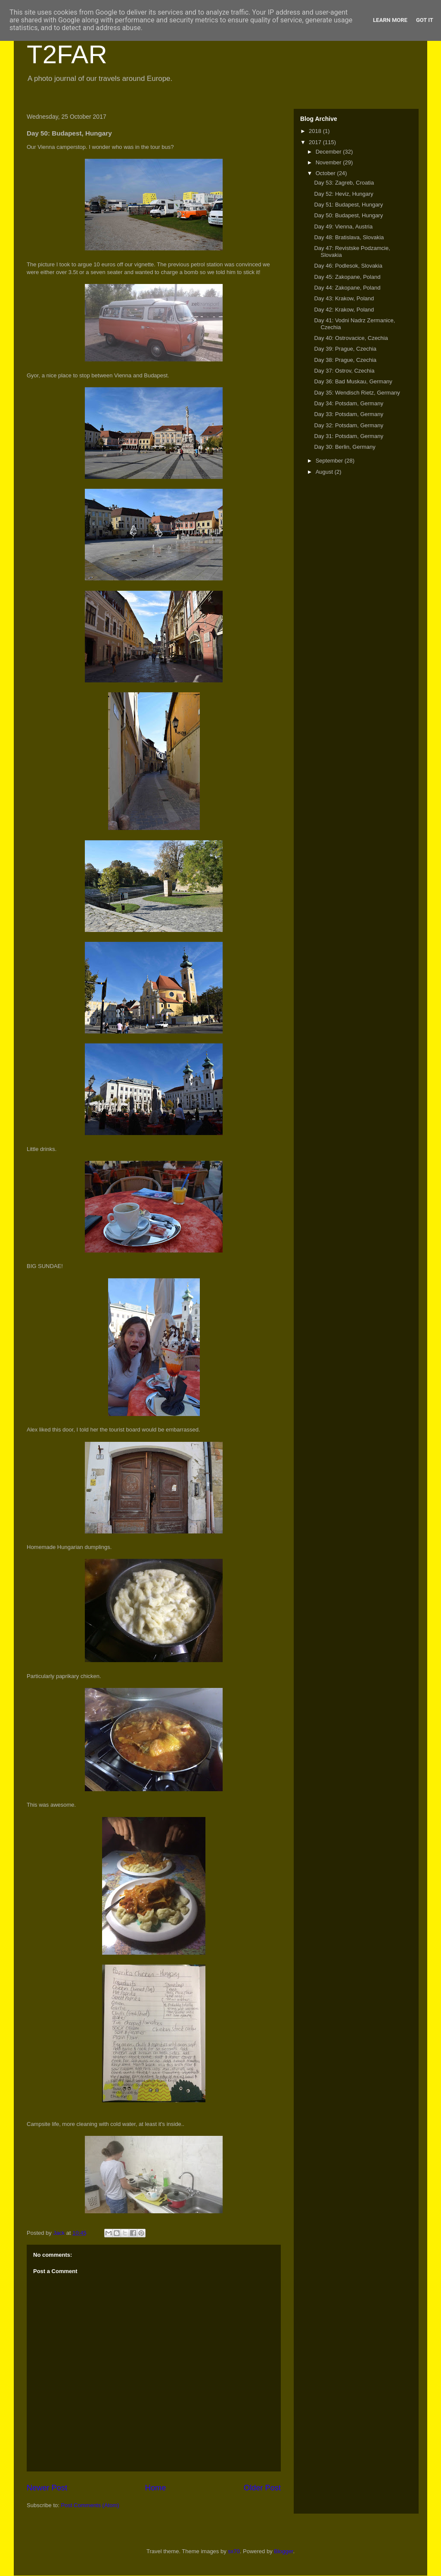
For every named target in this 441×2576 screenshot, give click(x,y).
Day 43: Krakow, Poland (344, 298)
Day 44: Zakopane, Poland (347, 287)
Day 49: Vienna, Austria (343, 226)
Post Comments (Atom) (90, 2505)
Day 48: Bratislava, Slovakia (349, 237)
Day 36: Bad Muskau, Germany (353, 381)
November (329, 162)
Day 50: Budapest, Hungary (348, 215)
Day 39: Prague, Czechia (345, 349)
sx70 (233, 2551)
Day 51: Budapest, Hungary (348, 204)
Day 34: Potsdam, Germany (348, 403)
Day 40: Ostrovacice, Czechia (351, 338)
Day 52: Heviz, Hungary (343, 194)
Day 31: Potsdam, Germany (348, 436)
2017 (316, 142)
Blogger (283, 2551)
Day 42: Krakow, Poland (344, 309)
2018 (316, 131)
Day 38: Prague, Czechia (345, 360)
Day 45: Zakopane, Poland (347, 277)
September (330, 460)
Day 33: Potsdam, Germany (348, 414)
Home (155, 2487)
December (329, 151)
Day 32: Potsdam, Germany (348, 425)
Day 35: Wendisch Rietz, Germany (357, 392)
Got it (424, 20)
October (326, 173)
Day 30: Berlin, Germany (344, 447)
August (325, 472)
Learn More (390, 20)
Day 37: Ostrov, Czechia (344, 370)
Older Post (262, 2487)
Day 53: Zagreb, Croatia (344, 182)
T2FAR (67, 54)
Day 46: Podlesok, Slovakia (348, 265)
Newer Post (47, 2487)
